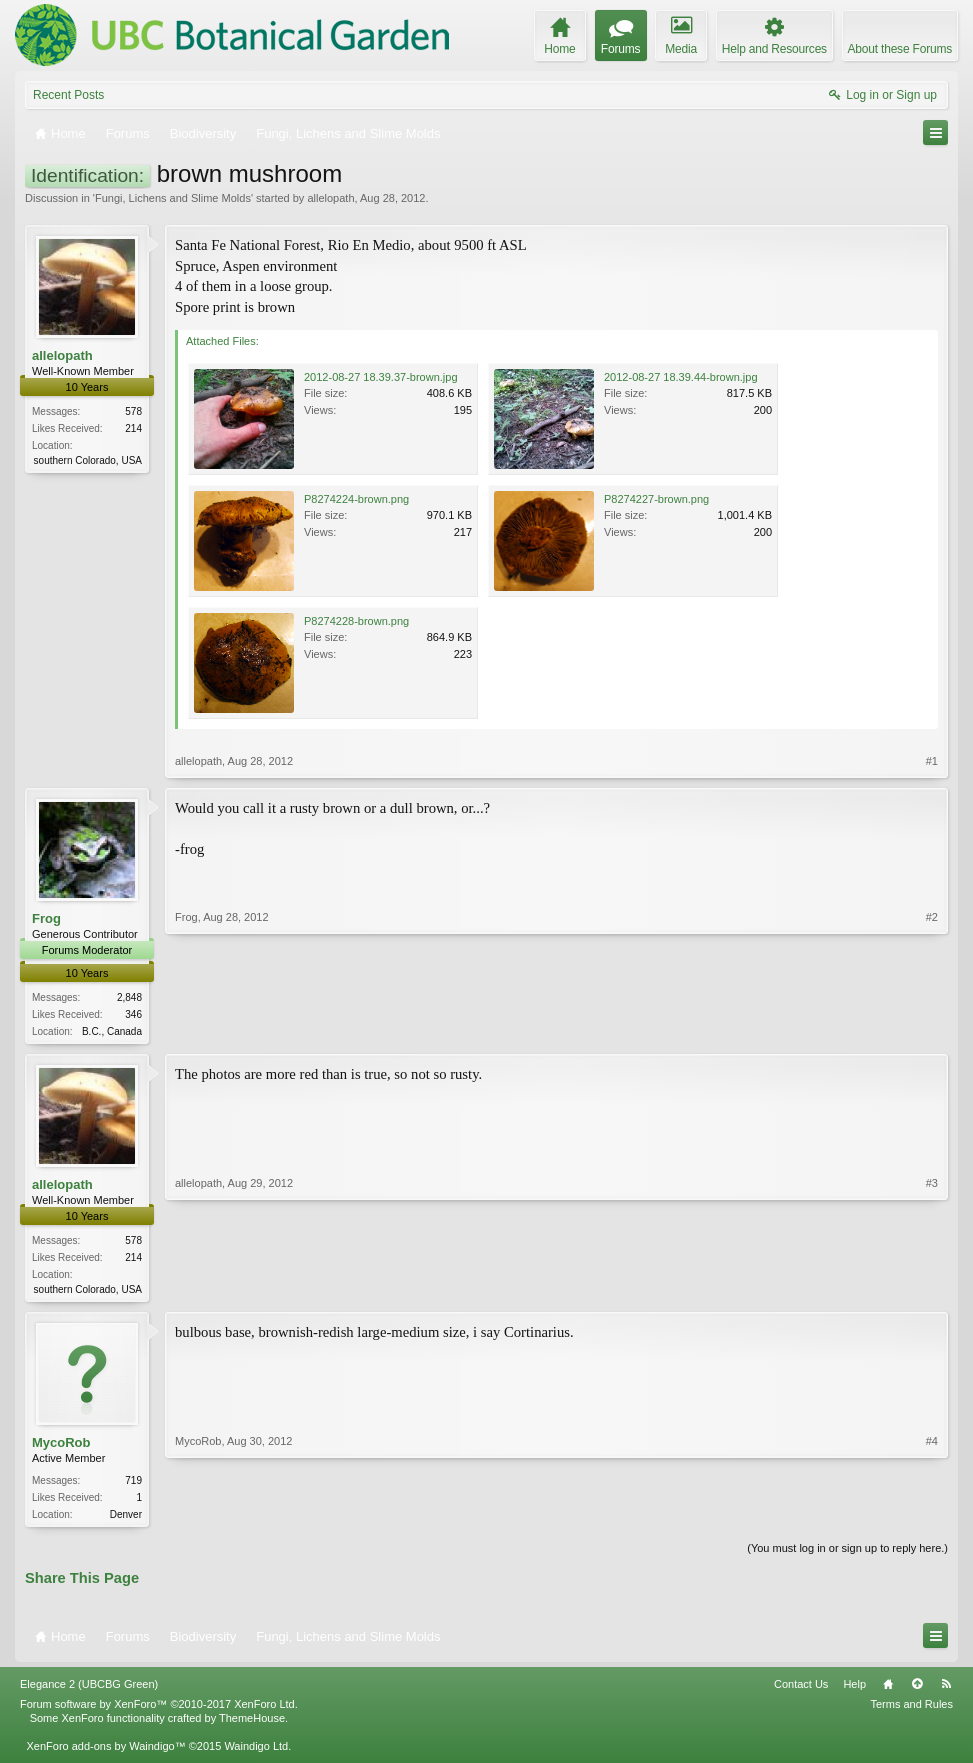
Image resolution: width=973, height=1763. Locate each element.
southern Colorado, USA (88, 460)
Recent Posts (68, 95)
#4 (932, 1516)
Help (854, 1690)
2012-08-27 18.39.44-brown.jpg (681, 377)
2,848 (129, 997)
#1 (932, 761)
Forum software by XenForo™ (159, 1709)
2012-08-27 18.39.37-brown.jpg (381, 377)
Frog (46, 918)
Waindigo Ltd (256, 1752)
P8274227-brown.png (656, 499)
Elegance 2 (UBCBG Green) (89, 1690)
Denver (126, 1518)
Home (888, 1690)
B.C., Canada (112, 1031)
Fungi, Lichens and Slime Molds (173, 198)
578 (133, 411)
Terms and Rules (911, 1709)
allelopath (330, 198)
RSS (946, 1690)
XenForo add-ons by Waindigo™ (105, 1752)
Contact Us (801, 1690)
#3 (932, 1289)
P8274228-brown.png (356, 621)
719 (133, 1484)
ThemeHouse (252, 1723)
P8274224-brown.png (356, 499)
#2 (932, 1029)
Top (917, 1690)
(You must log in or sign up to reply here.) (847, 1554)
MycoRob (61, 1446)
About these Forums (900, 49)
